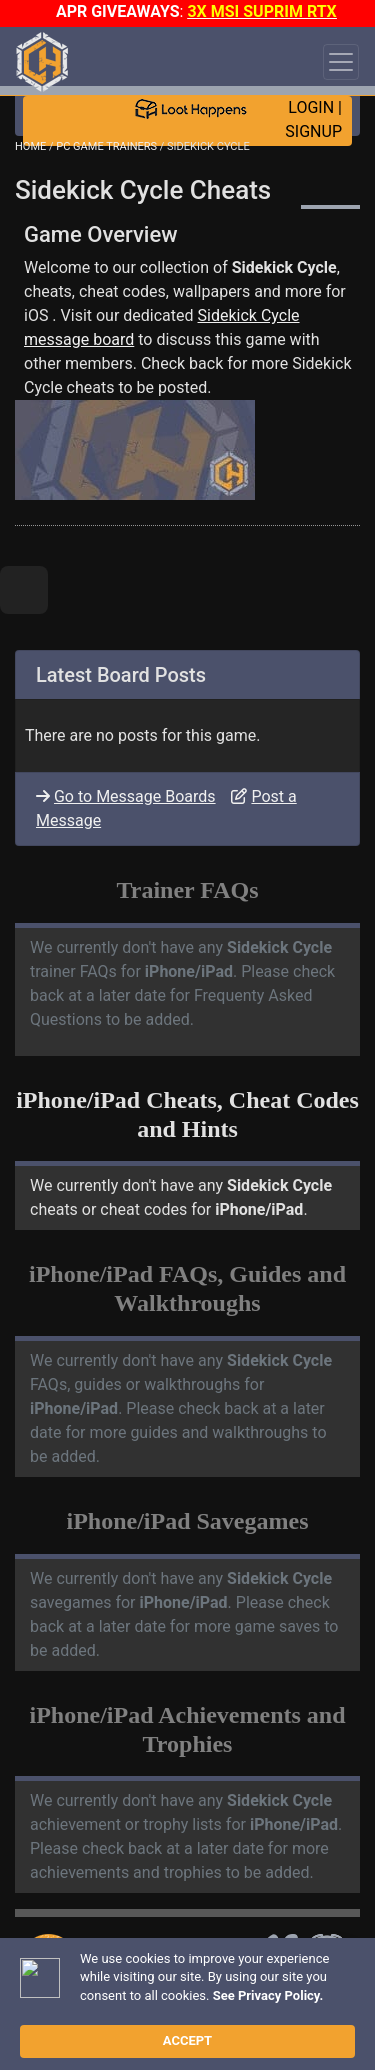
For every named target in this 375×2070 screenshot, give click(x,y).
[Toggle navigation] (341, 62)
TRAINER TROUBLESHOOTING (164, 1955)
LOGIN (311, 107)
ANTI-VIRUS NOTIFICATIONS (150, 1989)
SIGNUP (313, 131)
